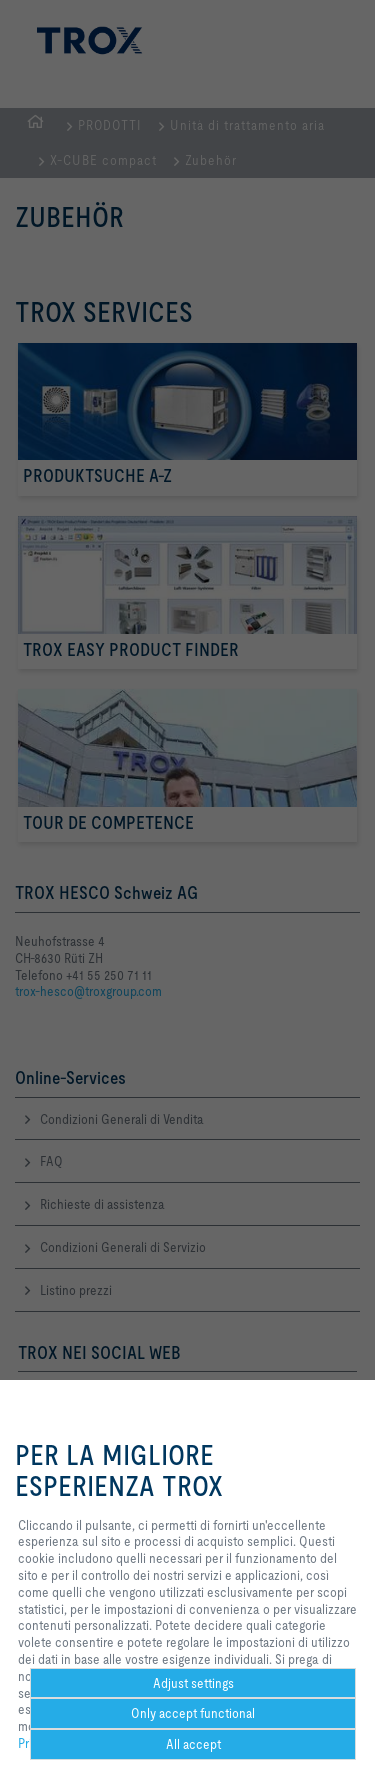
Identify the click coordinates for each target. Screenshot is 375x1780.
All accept (193, 1744)
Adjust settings (193, 1683)
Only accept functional (193, 1713)
